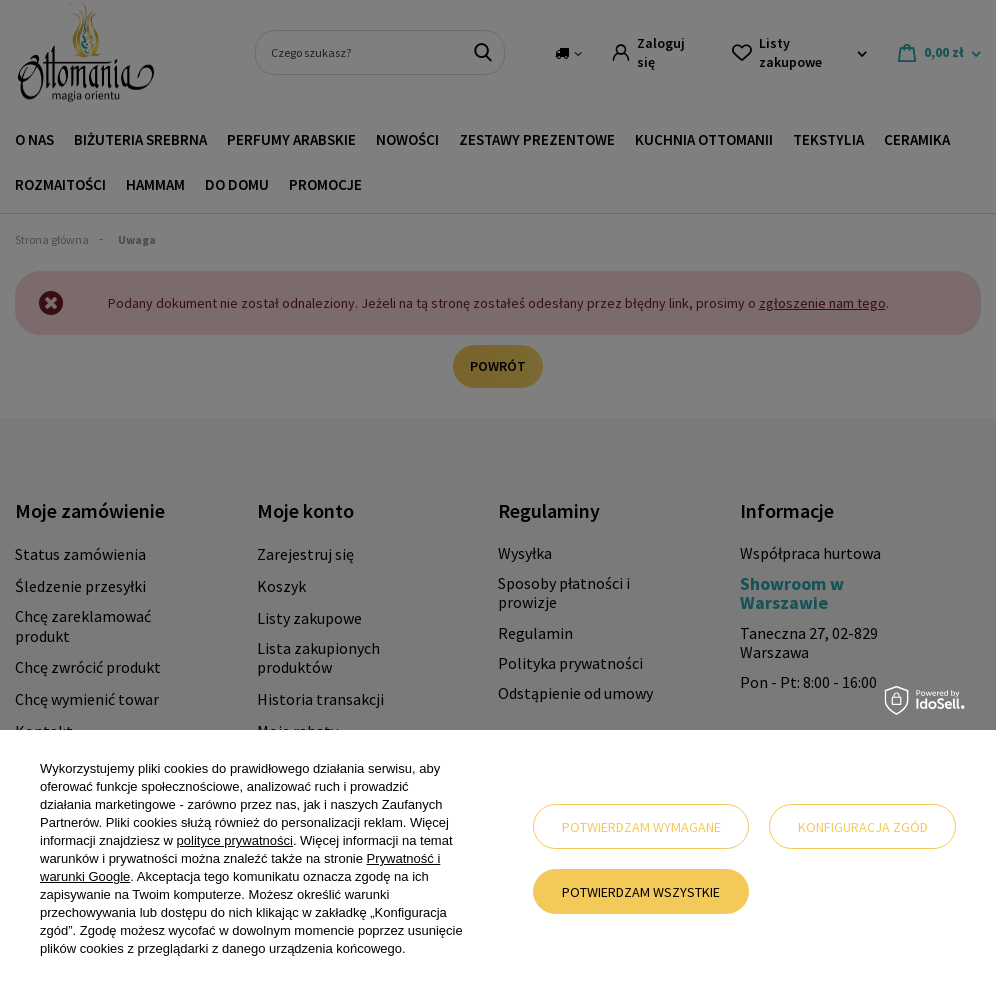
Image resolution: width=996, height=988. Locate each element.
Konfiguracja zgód (863, 827)
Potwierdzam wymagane (641, 827)
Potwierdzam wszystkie (641, 892)
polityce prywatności (235, 840)
